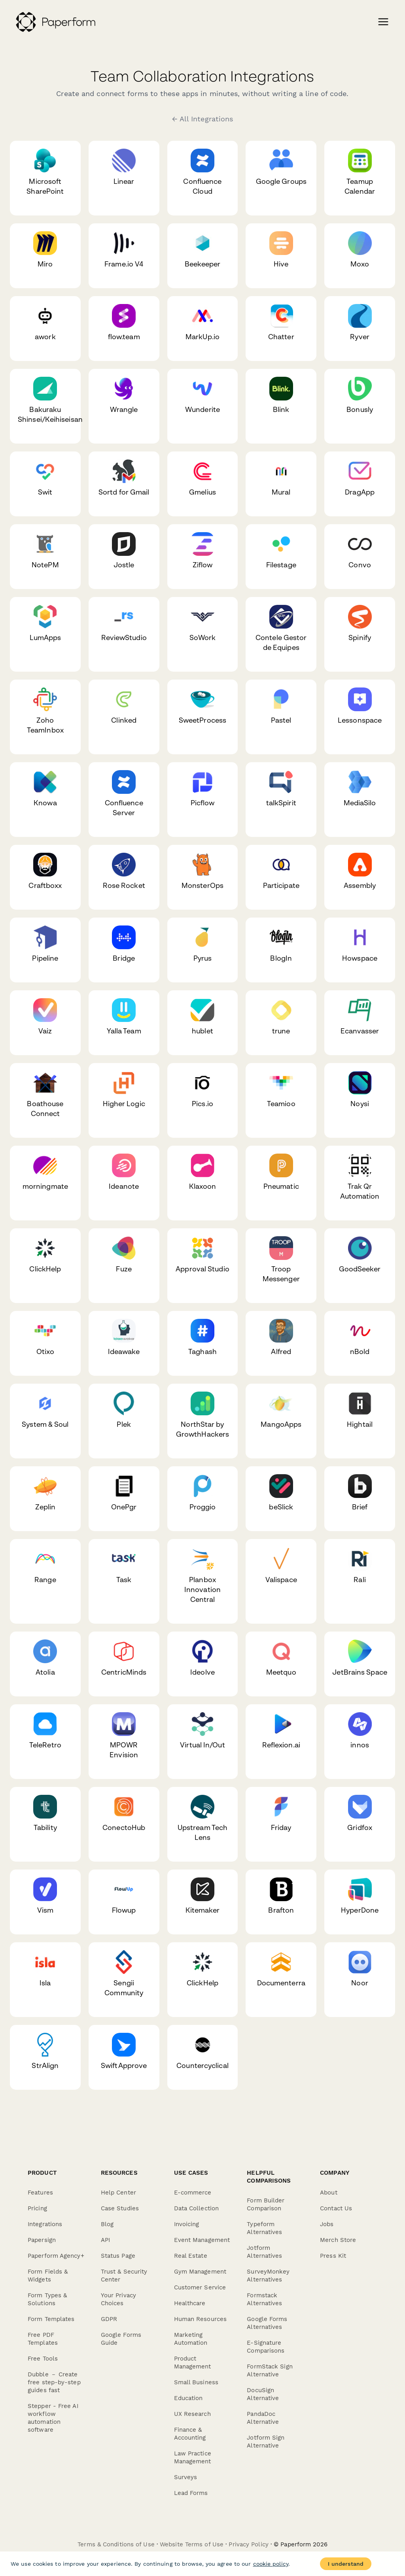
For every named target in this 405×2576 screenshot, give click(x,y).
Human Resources (200, 2319)
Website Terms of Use (191, 2544)
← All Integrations (202, 119)
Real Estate (190, 2255)
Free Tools (43, 2358)
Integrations (45, 2224)
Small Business (196, 2382)
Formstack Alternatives (264, 2299)
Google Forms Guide (121, 2338)
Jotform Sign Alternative (265, 2441)
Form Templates (51, 2319)
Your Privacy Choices (118, 2299)
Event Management (202, 2240)
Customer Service (200, 2287)
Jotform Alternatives (264, 2251)
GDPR (109, 2319)
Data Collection (196, 2208)
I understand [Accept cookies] (345, 2564)
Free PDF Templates (43, 2338)
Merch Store (338, 2240)
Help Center (118, 2192)
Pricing (37, 2208)
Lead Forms (191, 2493)
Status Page (118, 2255)
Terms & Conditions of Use (116, 2544)
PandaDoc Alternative (263, 2417)
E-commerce (193, 2192)
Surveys (185, 2477)
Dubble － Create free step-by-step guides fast (54, 2382)
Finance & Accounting (190, 2433)
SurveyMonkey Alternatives (268, 2275)
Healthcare (190, 2303)
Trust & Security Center (124, 2275)
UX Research (192, 2413)
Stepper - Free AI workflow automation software (53, 2417)
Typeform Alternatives (264, 2228)
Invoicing (186, 2224)
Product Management (192, 2362)
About (328, 2192)
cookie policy (270, 2564)
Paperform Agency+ (56, 2255)
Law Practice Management (192, 2457)
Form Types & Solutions (47, 2299)
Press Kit (333, 2255)
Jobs (326, 2224)
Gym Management (200, 2271)
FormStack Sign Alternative (269, 2370)
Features (40, 2192)
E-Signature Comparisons (265, 2346)
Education (188, 2398)
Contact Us (336, 2208)
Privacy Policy (248, 2544)
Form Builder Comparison (265, 2204)
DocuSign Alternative (263, 2394)
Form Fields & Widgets (48, 2275)
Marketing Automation (191, 2338)
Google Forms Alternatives (267, 2322)
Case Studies (120, 2208)
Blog (107, 2224)
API (105, 2240)
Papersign (42, 2240)
